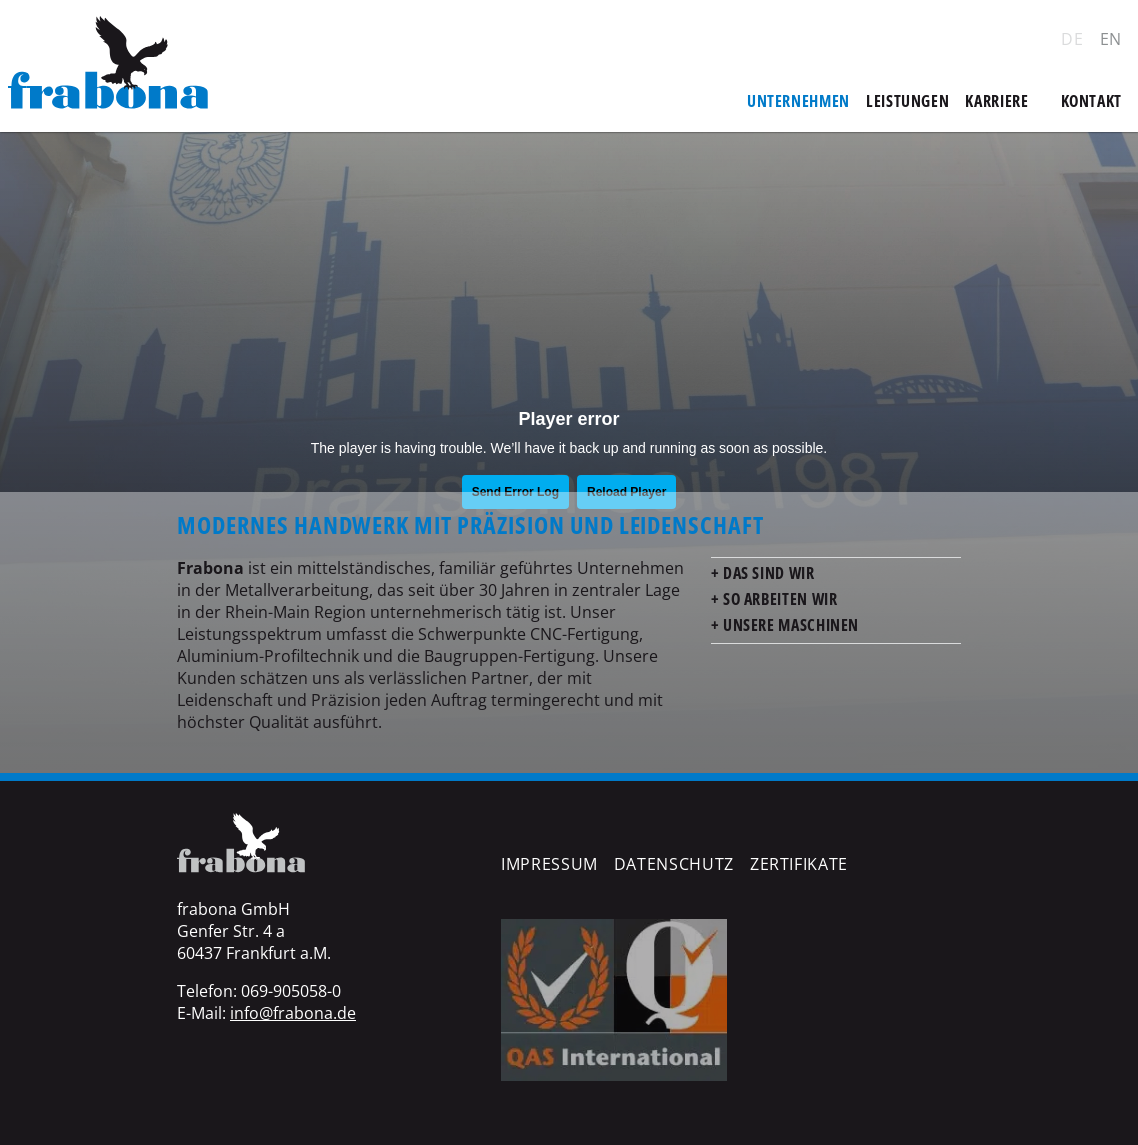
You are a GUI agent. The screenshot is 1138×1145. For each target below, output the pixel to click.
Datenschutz (674, 864)
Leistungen (907, 101)
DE (1072, 39)
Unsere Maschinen (789, 625)
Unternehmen (798, 101)
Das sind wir (766, 573)
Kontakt (1091, 101)
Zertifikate (799, 864)
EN (1111, 39)
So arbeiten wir (778, 599)
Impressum (549, 864)
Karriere (996, 101)
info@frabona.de (293, 1013)
